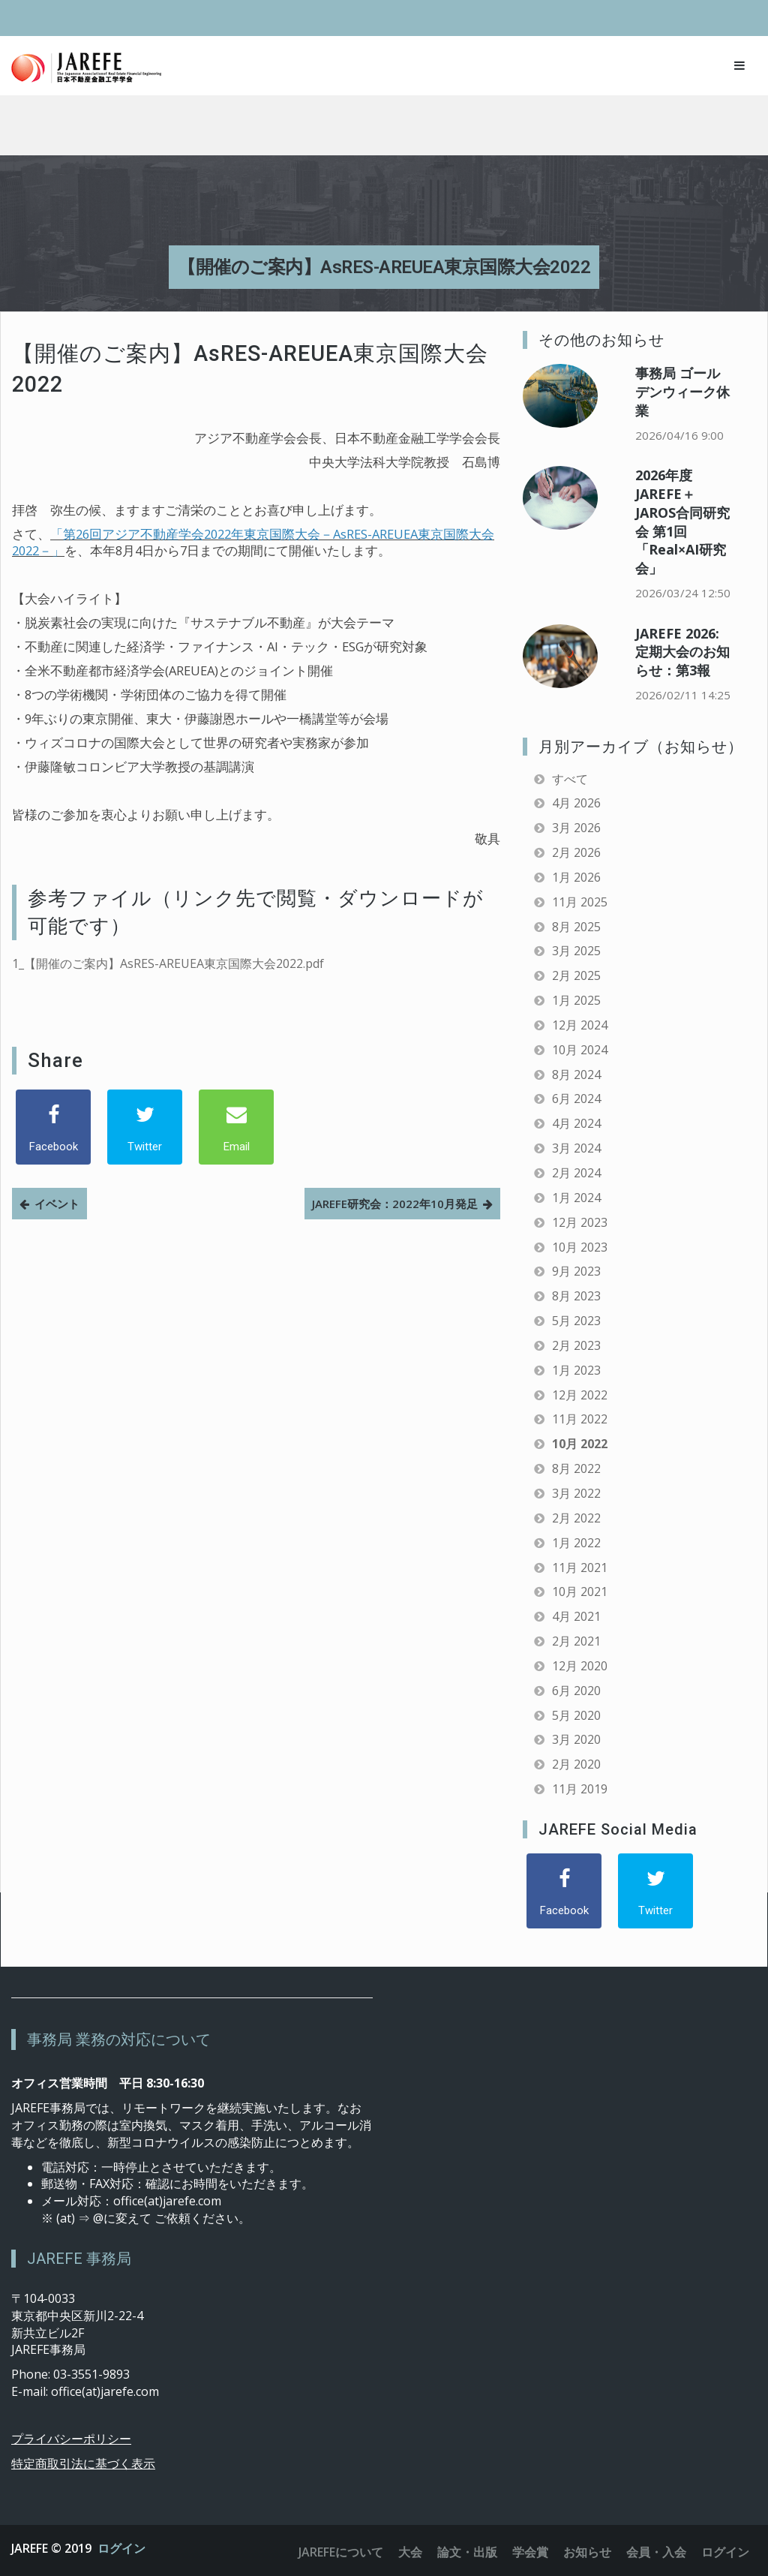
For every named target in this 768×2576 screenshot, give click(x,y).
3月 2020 (576, 1739)
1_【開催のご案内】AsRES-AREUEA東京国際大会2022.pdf (168, 963)
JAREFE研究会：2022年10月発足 (395, 1203)
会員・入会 (656, 2552)
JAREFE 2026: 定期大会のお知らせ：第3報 (682, 652)
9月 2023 (576, 1271)
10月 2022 (580, 1443)
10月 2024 (580, 1050)
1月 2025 (576, 1000)
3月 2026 (576, 827)
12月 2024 (580, 1025)
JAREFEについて (340, 2552)
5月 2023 (576, 1320)
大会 (410, 2552)
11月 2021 (580, 1567)
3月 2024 (576, 1148)
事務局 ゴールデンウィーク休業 (682, 391)
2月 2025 (576, 975)
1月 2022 (576, 1542)
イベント (57, 1203)
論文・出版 (467, 2552)
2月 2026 (576, 852)
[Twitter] (144, 1127)
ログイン (122, 2548)
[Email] (236, 1127)
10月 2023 (580, 1247)
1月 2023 (576, 1370)
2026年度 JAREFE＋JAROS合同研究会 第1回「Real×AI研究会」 (682, 521)
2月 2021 (576, 1641)
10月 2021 (580, 1591)
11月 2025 (580, 902)
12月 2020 (580, 1666)
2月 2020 (576, 1764)
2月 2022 (576, 1518)
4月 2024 (576, 1123)
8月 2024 (576, 1074)
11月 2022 (580, 1419)
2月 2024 (576, 1173)
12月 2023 (580, 1222)
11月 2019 (580, 1789)
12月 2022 (580, 1395)
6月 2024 (576, 1098)
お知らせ (587, 2552)
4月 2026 (576, 803)
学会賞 (530, 2552)
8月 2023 (576, 1296)
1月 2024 (576, 1197)
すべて (570, 779)
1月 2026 (576, 877)
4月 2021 (576, 1616)
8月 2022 (576, 1468)
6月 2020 (576, 1690)
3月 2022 (576, 1493)
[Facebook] (53, 1127)
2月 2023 (576, 1345)
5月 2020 (576, 1715)
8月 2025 (576, 926)
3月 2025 (576, 950)
